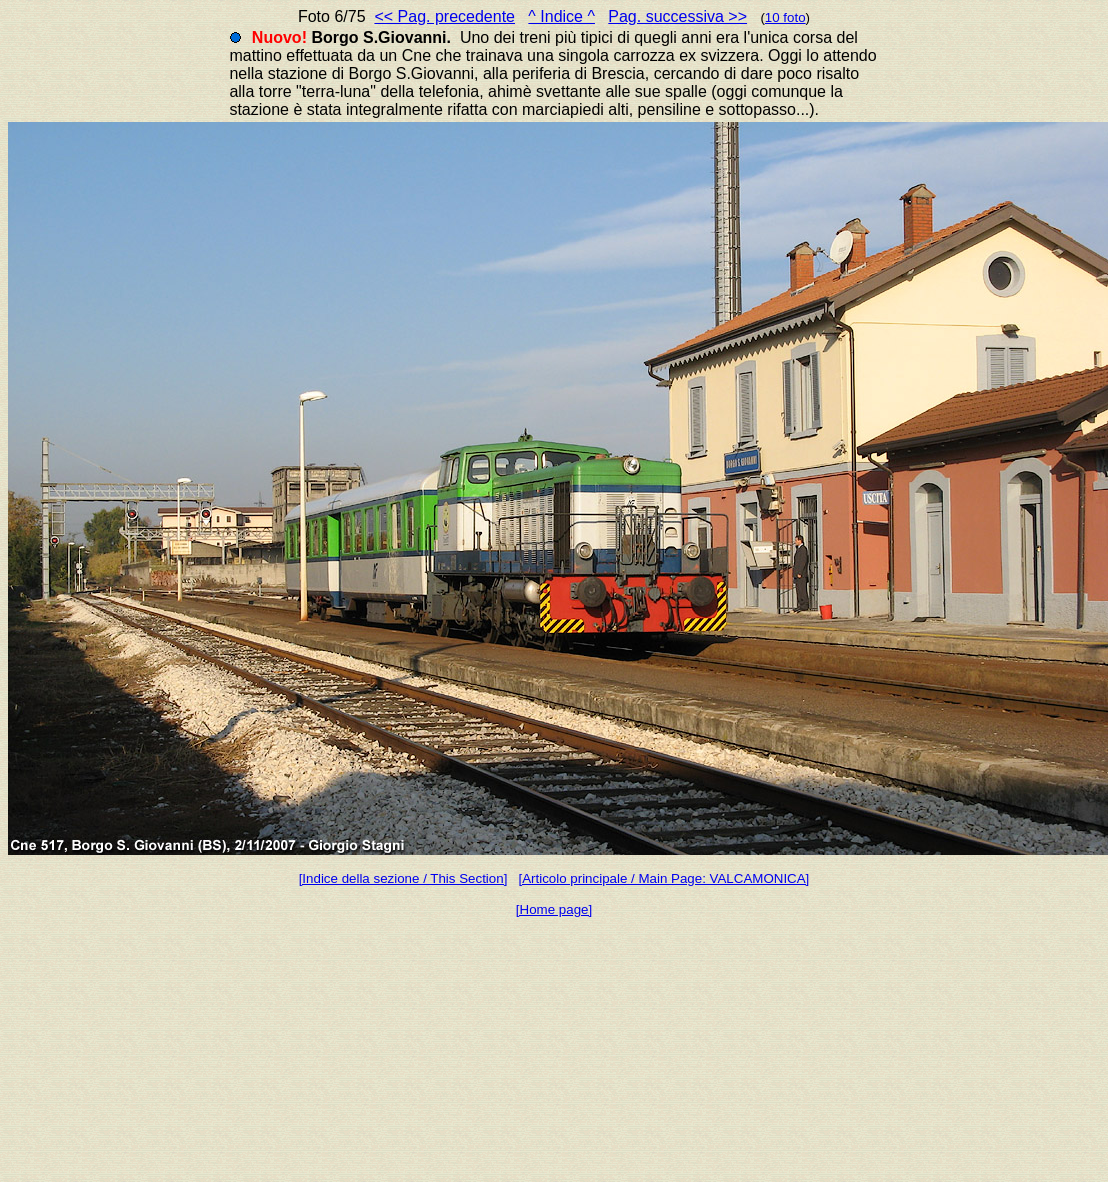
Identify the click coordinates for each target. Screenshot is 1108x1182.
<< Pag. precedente (444, 16)
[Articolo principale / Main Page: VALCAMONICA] (663, 878)
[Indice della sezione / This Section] (403, 878)
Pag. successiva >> (677, 16)
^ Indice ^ (561, 16)
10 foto (785, 17)
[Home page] (554, 909)
